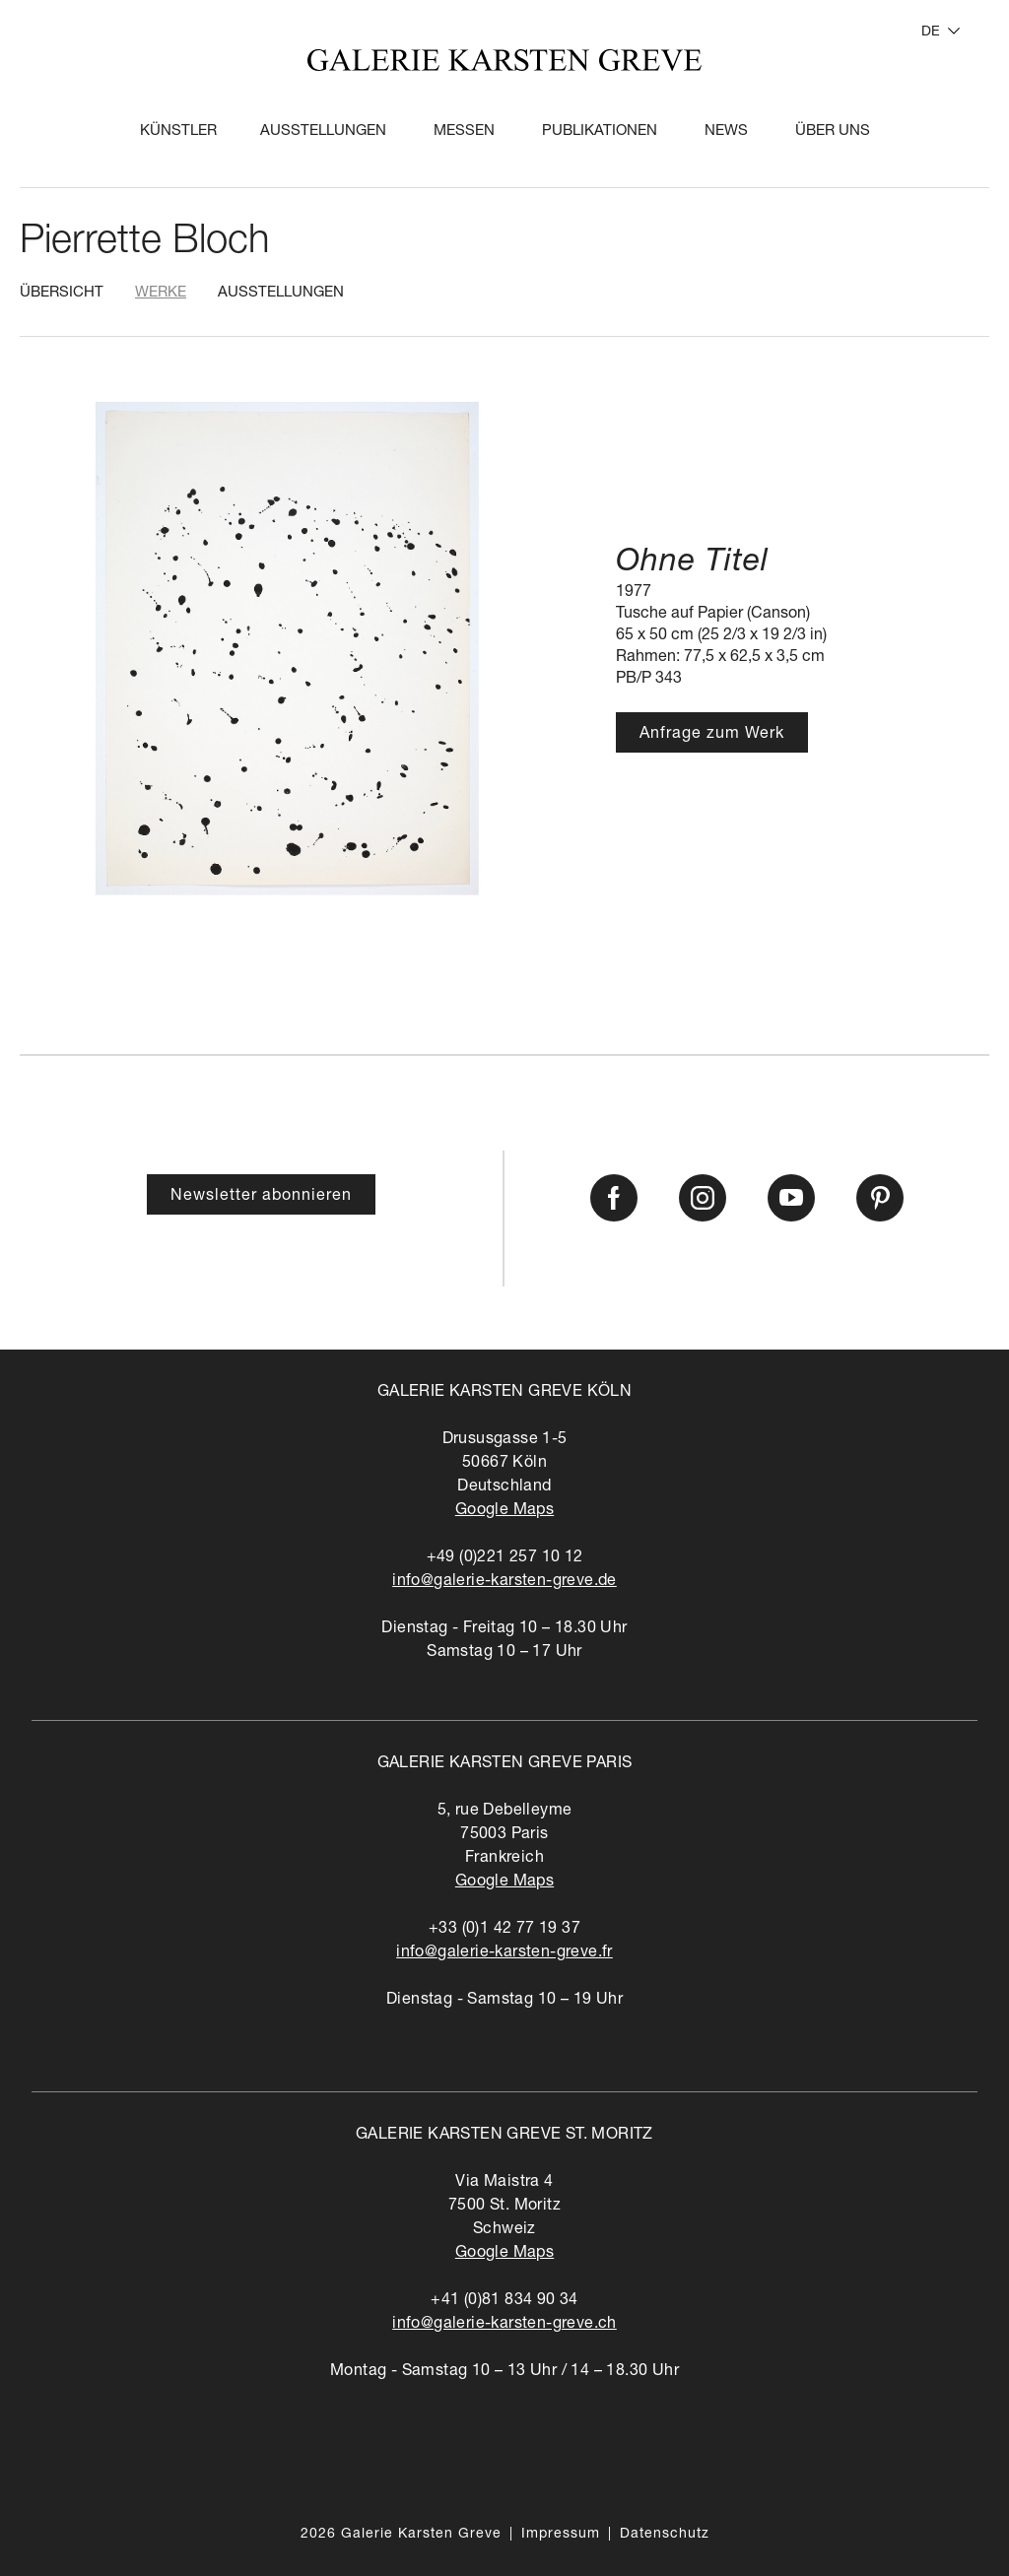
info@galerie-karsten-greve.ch (504, 2325)
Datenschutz (664, 2535)
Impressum (560, 2535)
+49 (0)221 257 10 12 (505, 1558)
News (726, 131)
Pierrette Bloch (144, 243)
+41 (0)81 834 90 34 (504, 2301)
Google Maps (504, 1511)
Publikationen (599, 131)
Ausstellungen (323, 131)
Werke (160, 293)
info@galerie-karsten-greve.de (504, 1582)
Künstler (178, 131)
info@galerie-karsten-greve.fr (504, 1953)
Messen (464, 131)
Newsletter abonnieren (261, 1197)
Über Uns (832, 131)
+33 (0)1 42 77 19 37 (504, 1930)
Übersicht (61, 293)
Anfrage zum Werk (711, 735)
